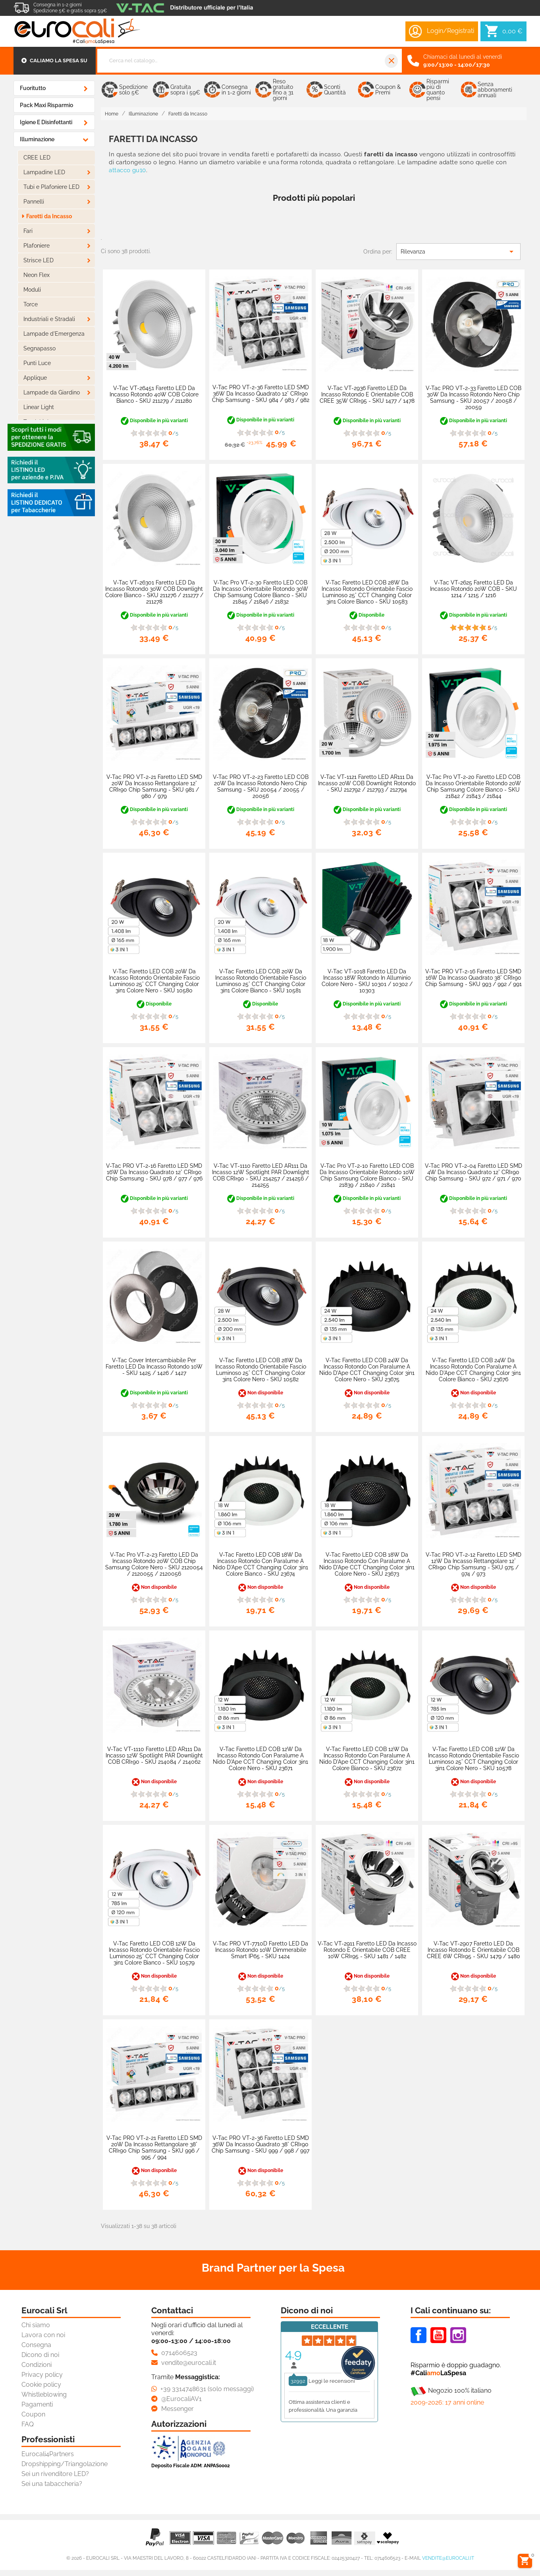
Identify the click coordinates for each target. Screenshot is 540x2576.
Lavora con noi (43, 2335)
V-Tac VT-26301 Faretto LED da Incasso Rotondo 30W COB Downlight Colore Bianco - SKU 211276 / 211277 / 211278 (154, 592)
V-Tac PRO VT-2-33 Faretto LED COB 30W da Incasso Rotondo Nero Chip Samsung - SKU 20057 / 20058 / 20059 (473, 397)
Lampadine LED (44, 172)
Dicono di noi (40, 2355)
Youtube (438, 2335)
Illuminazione (37, 139)
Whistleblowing (44, 2394)
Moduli (32, 289)
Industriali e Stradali (49, 319)
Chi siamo (35, 2325)
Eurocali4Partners (47, 2454)
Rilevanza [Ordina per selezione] (458, 251)
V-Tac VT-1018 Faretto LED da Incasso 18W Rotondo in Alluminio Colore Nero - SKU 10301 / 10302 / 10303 (367, 981)
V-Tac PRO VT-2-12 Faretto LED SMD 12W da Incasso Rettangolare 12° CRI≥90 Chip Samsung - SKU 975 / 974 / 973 (473, 1564)
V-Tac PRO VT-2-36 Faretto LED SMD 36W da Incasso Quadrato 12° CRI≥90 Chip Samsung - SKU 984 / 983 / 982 (260, 393)
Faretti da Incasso (49, 216)
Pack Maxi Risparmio (46, 105)
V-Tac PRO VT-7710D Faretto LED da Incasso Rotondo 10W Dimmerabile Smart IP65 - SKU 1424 (260, 1949)
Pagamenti (37, 2404)
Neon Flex (36, 275)
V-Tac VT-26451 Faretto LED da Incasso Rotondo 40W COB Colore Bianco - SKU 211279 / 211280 (154, 394)
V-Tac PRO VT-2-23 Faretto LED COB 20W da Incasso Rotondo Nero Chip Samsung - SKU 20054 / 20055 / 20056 (261, 786)
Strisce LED (38, 260)
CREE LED (36, 157)
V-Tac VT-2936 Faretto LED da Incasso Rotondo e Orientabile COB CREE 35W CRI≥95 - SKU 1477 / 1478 (367, 394)
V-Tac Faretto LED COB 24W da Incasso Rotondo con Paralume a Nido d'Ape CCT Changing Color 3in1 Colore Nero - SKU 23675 (367, 1369)
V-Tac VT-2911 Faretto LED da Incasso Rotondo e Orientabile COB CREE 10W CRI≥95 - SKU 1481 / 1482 (367, 1949)
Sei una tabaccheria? (51, 2484)
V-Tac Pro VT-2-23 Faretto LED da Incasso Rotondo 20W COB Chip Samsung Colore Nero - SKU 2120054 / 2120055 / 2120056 (154, 1564)
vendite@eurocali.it (448, 2558)
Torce (30, 304)
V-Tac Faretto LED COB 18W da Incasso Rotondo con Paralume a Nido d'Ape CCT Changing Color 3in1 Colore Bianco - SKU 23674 (260, 1564)
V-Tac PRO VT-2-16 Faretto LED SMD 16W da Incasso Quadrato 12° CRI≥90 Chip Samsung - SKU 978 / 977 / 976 (154, 1172)
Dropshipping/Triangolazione (64, 2464)
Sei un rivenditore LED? (55, 2474)
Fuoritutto (33, 88)
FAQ (27, 2424)
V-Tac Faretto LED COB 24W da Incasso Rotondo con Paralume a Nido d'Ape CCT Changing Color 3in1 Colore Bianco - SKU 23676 (473, 1369)
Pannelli (33, 201)
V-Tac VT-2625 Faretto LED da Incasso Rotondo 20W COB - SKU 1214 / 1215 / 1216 (473, 588)
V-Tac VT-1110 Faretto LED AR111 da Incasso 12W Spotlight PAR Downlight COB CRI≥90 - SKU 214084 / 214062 (154, 1755)
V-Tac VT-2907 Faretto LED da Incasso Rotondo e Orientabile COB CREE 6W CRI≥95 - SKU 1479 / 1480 (473, 1949)
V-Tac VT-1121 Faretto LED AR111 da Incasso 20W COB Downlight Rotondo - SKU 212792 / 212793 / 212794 (367, 783)
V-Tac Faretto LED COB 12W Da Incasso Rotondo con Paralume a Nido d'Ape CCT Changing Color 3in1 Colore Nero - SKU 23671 (260, 1758)
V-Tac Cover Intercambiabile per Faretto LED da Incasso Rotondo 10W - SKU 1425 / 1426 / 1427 (154, 1366)
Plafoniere (36, 245)
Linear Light (38, 407)
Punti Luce (37, 363)
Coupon (33, 2414)
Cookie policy (41, 2384)
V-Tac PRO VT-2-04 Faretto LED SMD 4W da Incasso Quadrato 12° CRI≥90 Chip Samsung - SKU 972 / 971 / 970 (473, 1172)
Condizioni (36, 2364)
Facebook (418, 2335)
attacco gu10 (127, 170)
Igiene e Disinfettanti (46, 122)
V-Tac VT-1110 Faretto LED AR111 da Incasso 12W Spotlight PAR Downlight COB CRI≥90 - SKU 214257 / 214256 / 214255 (260, 1175)
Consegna (36, 2345)
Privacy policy (42, 2374)
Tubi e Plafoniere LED (51, 187)
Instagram (458, 2335)
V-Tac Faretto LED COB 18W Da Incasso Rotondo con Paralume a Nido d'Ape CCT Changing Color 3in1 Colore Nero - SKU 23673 (367, 1564)
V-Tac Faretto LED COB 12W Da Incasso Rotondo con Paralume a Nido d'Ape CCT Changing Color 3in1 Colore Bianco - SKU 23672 (367, 1758)
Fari (28, 231)
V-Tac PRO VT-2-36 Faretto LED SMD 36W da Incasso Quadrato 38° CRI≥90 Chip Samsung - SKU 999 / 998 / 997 (260, 2144)
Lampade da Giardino (51, 392)
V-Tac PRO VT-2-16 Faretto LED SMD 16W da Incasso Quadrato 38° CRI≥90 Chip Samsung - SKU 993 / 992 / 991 (473, 977)
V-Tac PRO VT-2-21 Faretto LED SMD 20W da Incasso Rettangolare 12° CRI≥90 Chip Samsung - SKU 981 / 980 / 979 (154, 786)
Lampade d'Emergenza (54, 334)
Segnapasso (39, 348)
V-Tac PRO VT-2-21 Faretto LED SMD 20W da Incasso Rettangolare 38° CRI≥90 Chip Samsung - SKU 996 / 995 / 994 (154, 2147)
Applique (35, 378)
